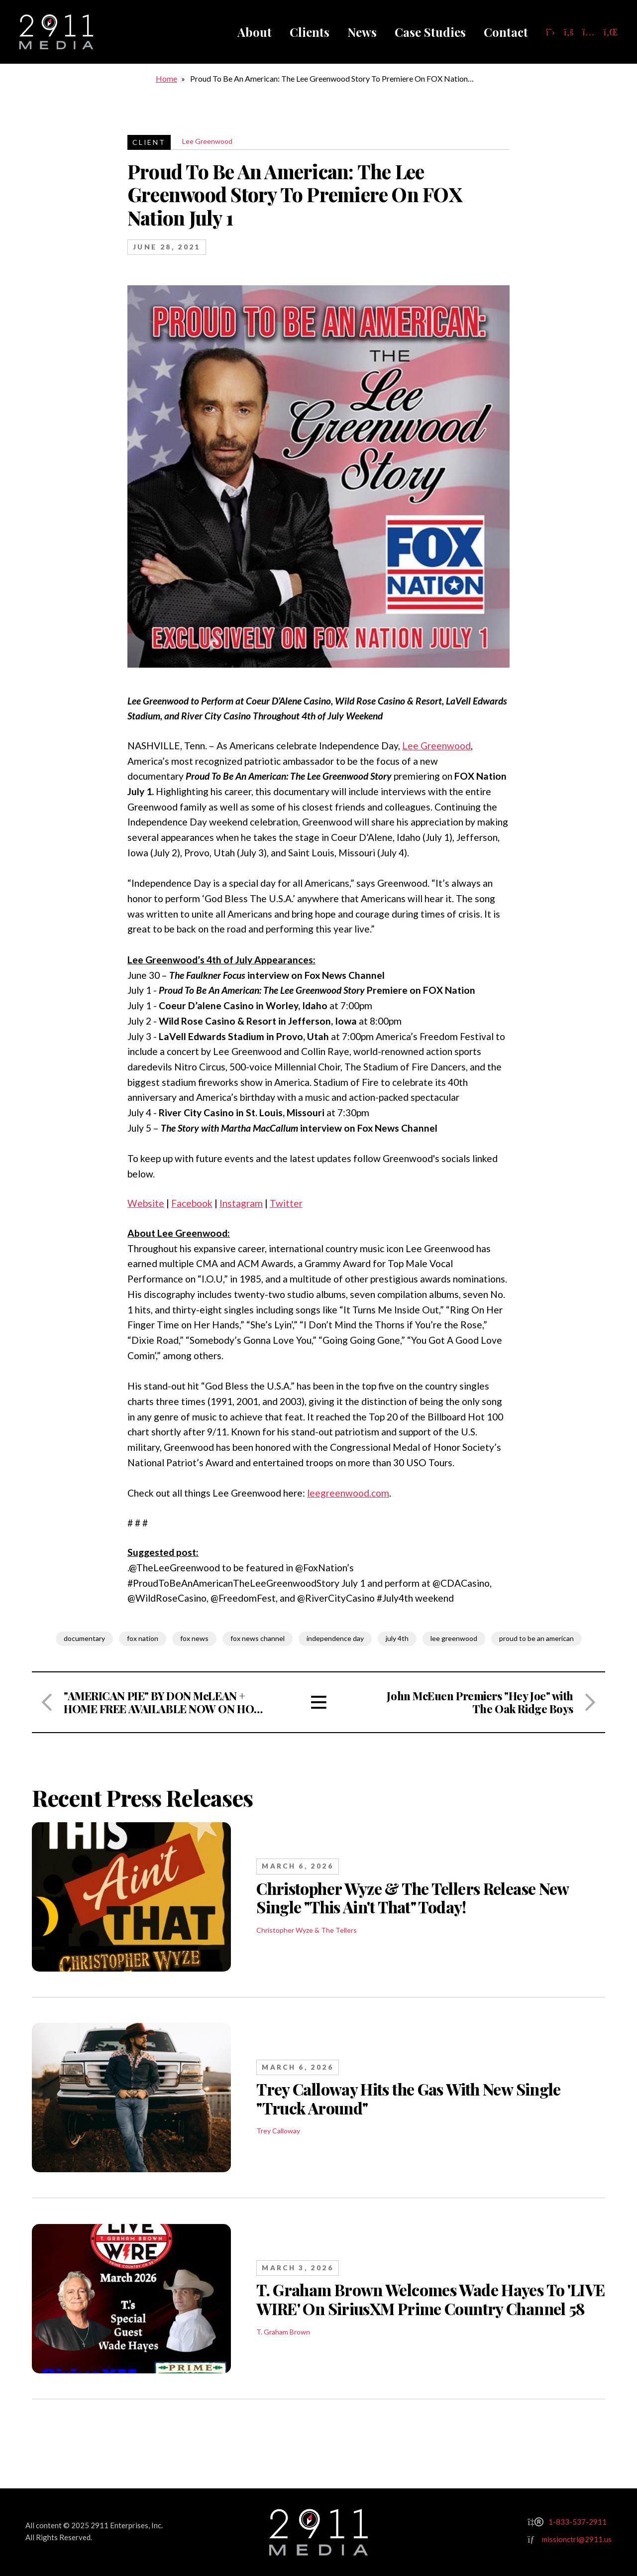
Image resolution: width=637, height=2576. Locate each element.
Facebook (191, 1203)
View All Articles (318, 1702)
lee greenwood (453, 1638)
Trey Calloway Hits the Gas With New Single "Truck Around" (408, 2098)
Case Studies (430, 32)
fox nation (142, 1638)
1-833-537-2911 (577, 2521)
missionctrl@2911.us (577, 2539)
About (254, 32)
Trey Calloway (278, 2130)
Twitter (286, 1203)
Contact (506, 32)
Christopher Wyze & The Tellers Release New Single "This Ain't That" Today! (412, 1898)
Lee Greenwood (207, 141)
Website (145, 1203)
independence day (335, 1638)
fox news (194, 1638)
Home (166, 78)
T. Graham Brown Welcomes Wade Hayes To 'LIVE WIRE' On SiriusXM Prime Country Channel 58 (430, 2299)
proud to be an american (536, 1638)
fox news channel (257, 1638)
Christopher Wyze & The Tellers (306, 1930)
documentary (84, 1638)
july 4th (397, 1638)
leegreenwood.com (348, 1493)
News (362, 32)
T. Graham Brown (283, 2332)
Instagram (241, 1203)
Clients (309, 32)
